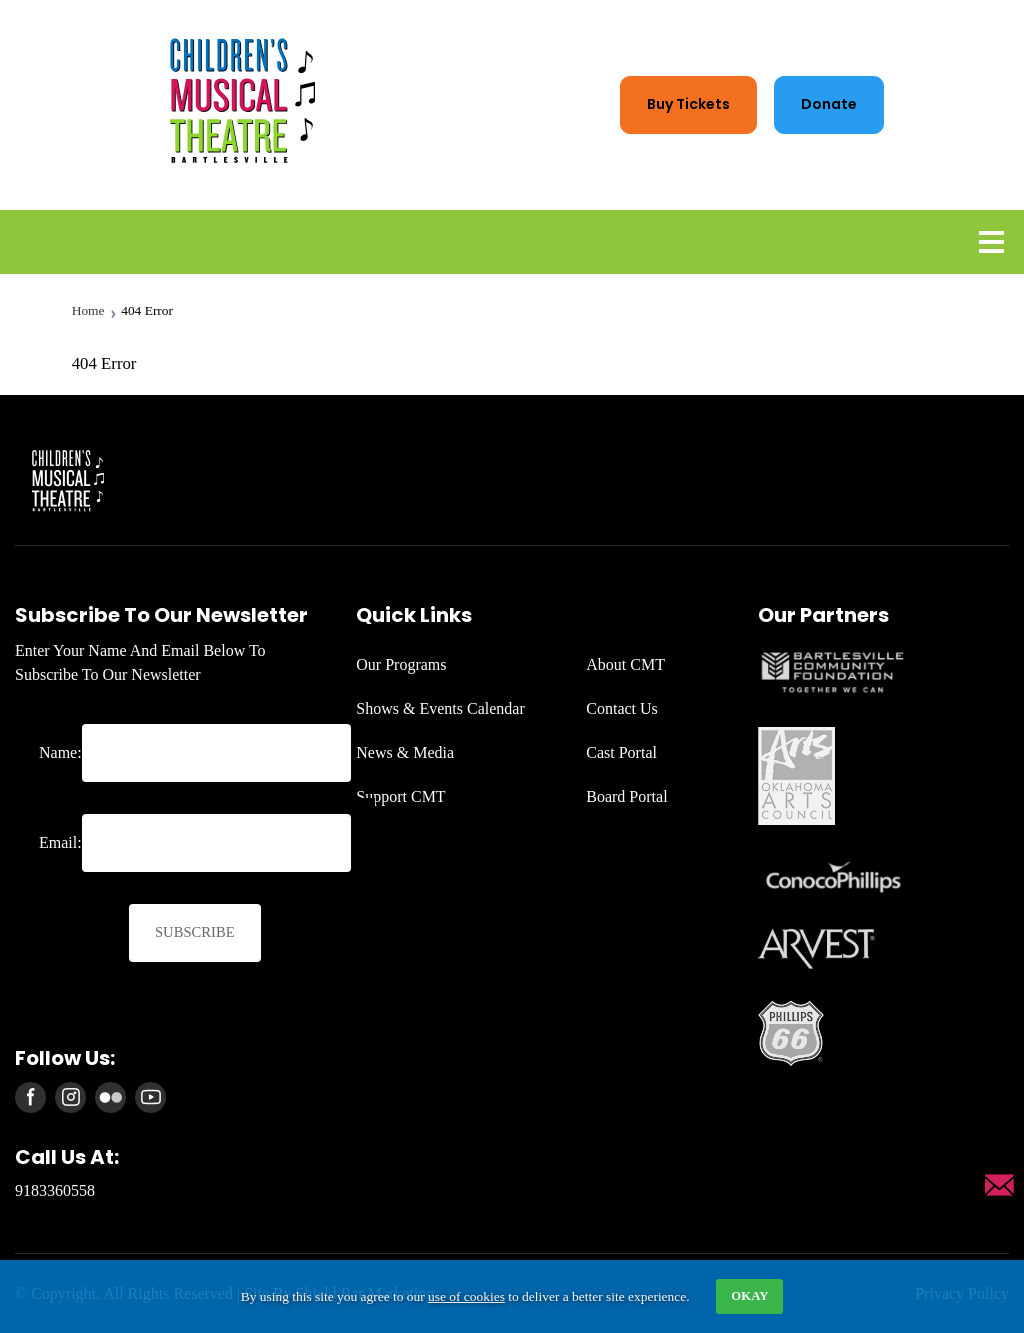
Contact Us (622, 708)
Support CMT (400, 796)
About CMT (625, 664)
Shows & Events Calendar (440, 708)
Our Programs (401, 664)
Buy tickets (688, 104)
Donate (829, 104)
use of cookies (466, 1296)
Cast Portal (621, 752)
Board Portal (626, 796)
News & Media (405, 752)
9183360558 (55, 1190)
